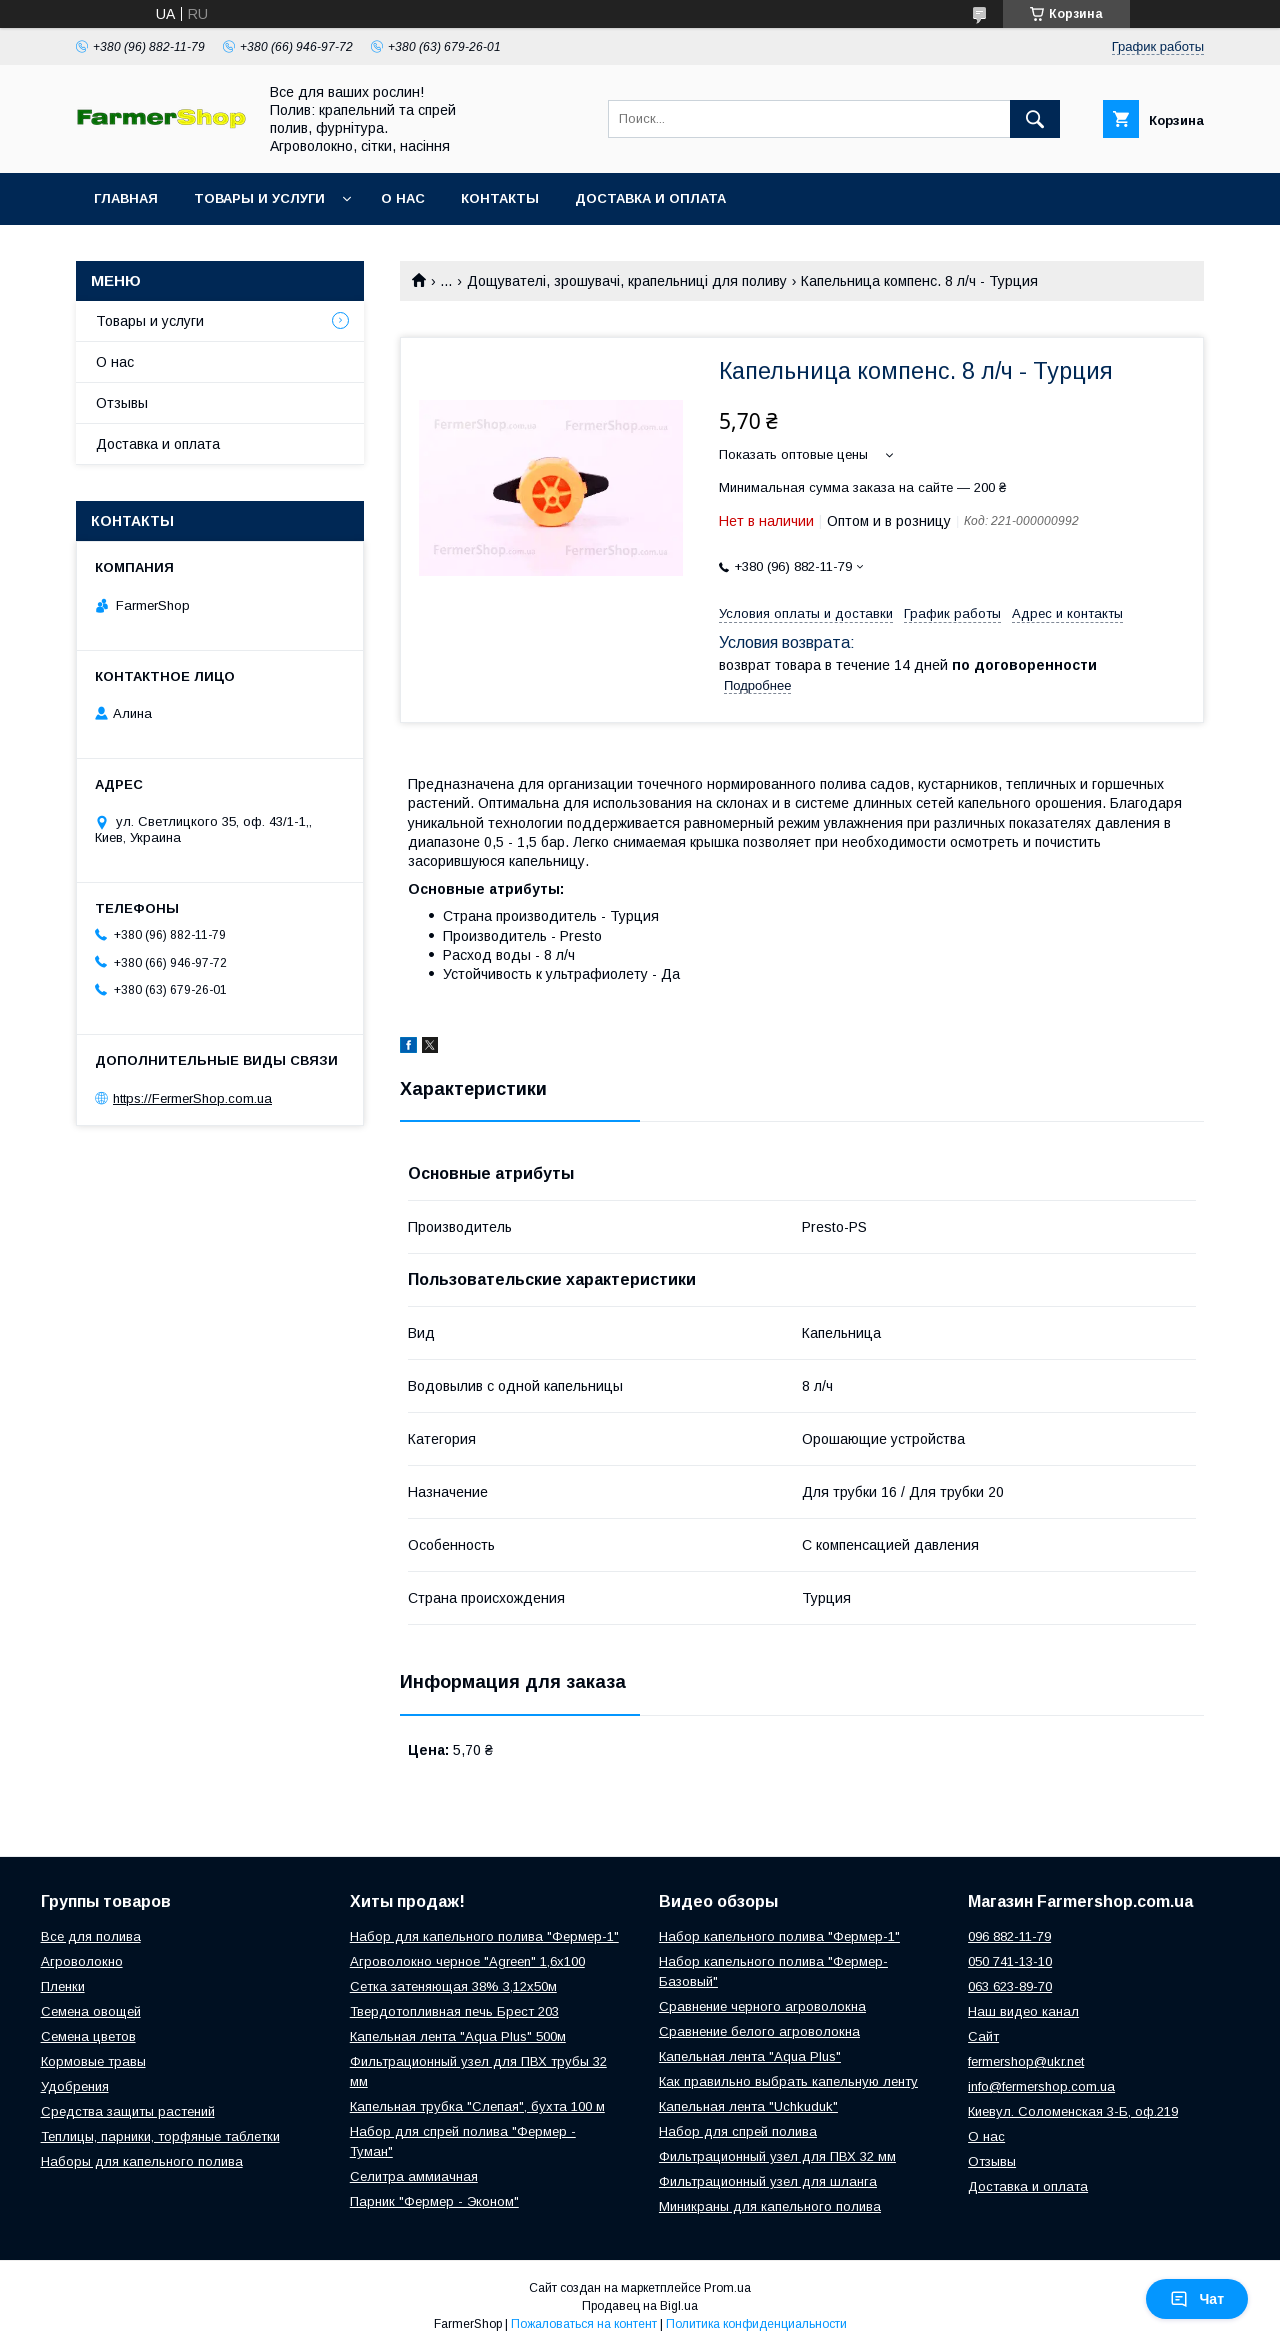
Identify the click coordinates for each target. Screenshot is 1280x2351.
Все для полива (91, 1936)
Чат (1197, 2299)
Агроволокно (82, 1961)
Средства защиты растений (128, 2111)
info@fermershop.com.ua (1041, 2086)
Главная (126, 198)
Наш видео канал (1023, 2011)
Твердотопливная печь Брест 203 (454, 2011)
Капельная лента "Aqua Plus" (750, 2056)
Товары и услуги (259, 198)
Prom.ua (727, 2288)
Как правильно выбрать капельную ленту (788, 2081)
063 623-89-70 (1010, 1986)
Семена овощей (91, 2011)
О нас (403, 198)
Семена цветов (88, 2036)
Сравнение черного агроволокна (762, 2006)
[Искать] (1035, 119)
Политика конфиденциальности (756, 2324)
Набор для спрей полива (738, 2131)
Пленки (63, 1986)
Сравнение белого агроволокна (759, 2031)
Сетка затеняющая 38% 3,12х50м (453, 1986)
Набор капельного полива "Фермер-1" (779, 1936)
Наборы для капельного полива (142, 2161)
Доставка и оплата (650, 198)
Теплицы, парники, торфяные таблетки (160, 2136)
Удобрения (75, 2086)
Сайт (983, 2036)
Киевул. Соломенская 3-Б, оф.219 (1073, 2111)
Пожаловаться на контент (584, 2324)
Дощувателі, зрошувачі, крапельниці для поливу (627, 281)
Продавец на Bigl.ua (640, 2306)
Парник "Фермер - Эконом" (434, 2201)
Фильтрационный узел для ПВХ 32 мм (777, 2156)
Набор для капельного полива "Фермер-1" (484, 1936)
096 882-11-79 (1009, 1936)
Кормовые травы (93, 2061)
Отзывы (122, 403)
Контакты (500, 198)
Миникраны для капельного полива (770, 2206)
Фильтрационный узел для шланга (768, 2181)
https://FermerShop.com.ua (192, 1098)
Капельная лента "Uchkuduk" (748, 2106)
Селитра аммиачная (414, 2176)
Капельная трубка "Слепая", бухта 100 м (477, 2106)
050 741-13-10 (1010, 1961)
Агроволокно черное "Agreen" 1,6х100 (467, 1961)
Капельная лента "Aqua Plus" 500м (458, 2036)
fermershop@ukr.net (1026, 2061)
